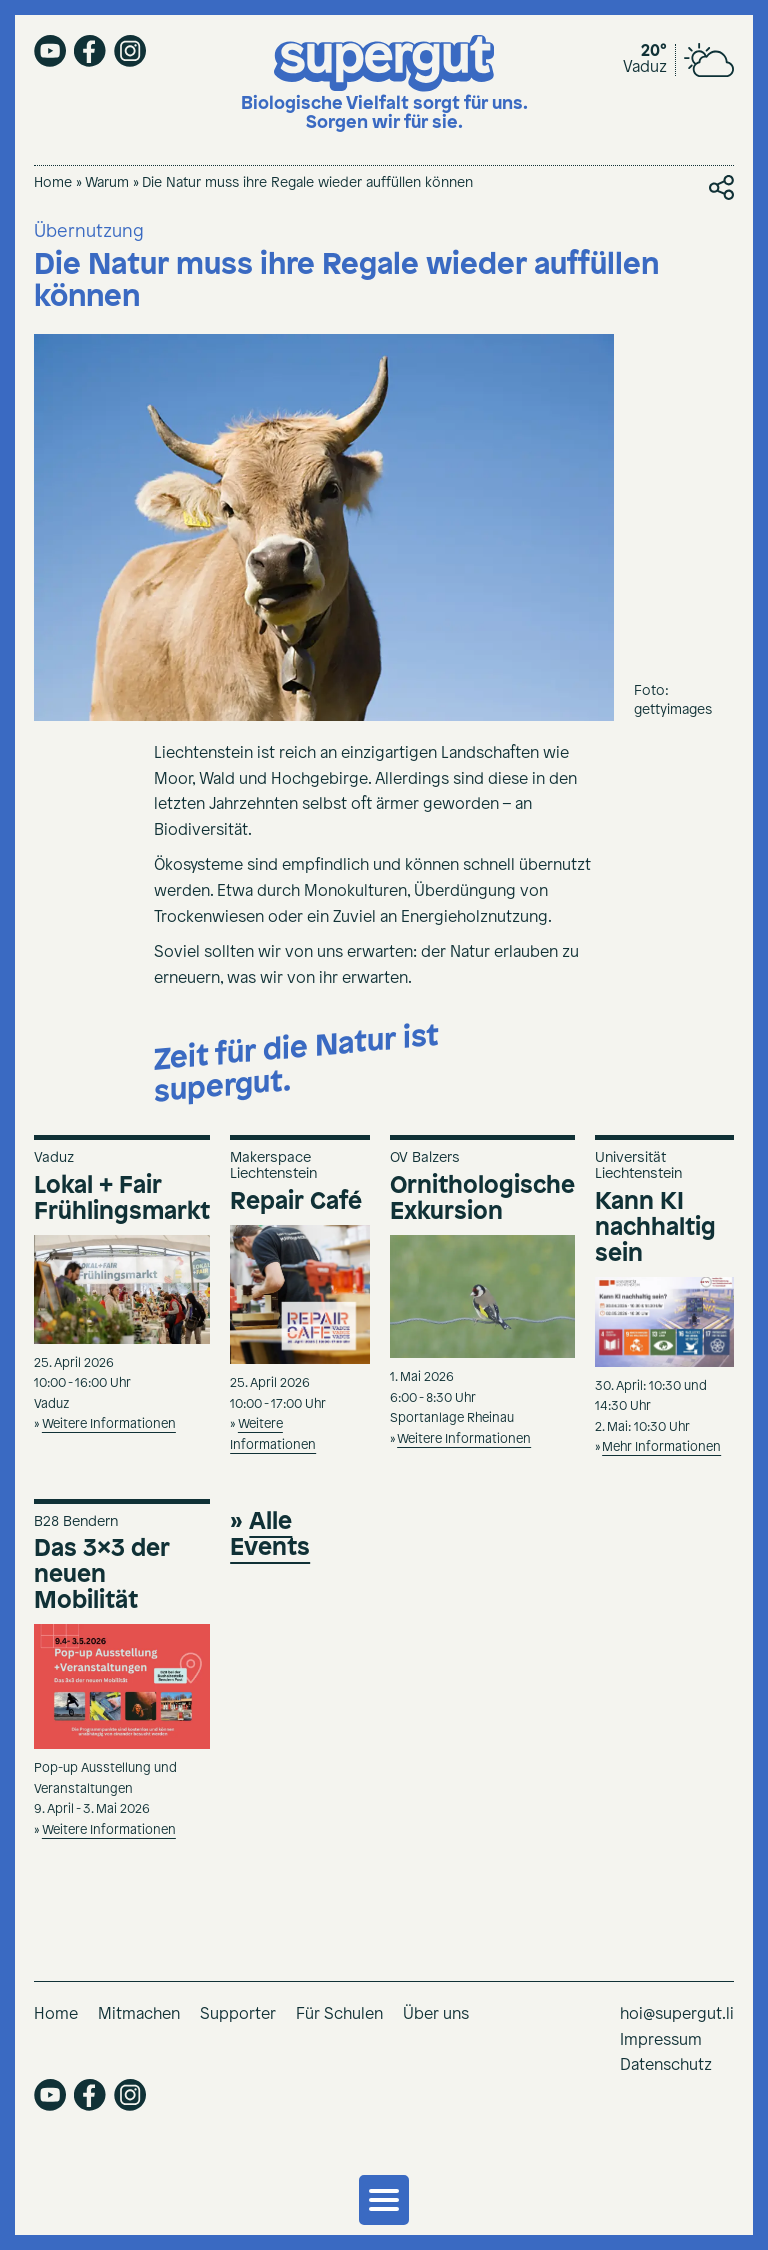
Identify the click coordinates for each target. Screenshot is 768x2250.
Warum (107, 183)
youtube (50, 51)
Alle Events (270, 1535)
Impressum (661, 2040)
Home (53, 183)
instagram (130, 51)
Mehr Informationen (661, 1447)
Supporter (238, 2014)
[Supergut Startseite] (384, 84)
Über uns (436, 2014)
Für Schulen (339, 2014)
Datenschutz (666, 2065)
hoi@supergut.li (677, 2014)
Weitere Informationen (109, 1424)
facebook (90, 51)
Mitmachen (139, 2014)
